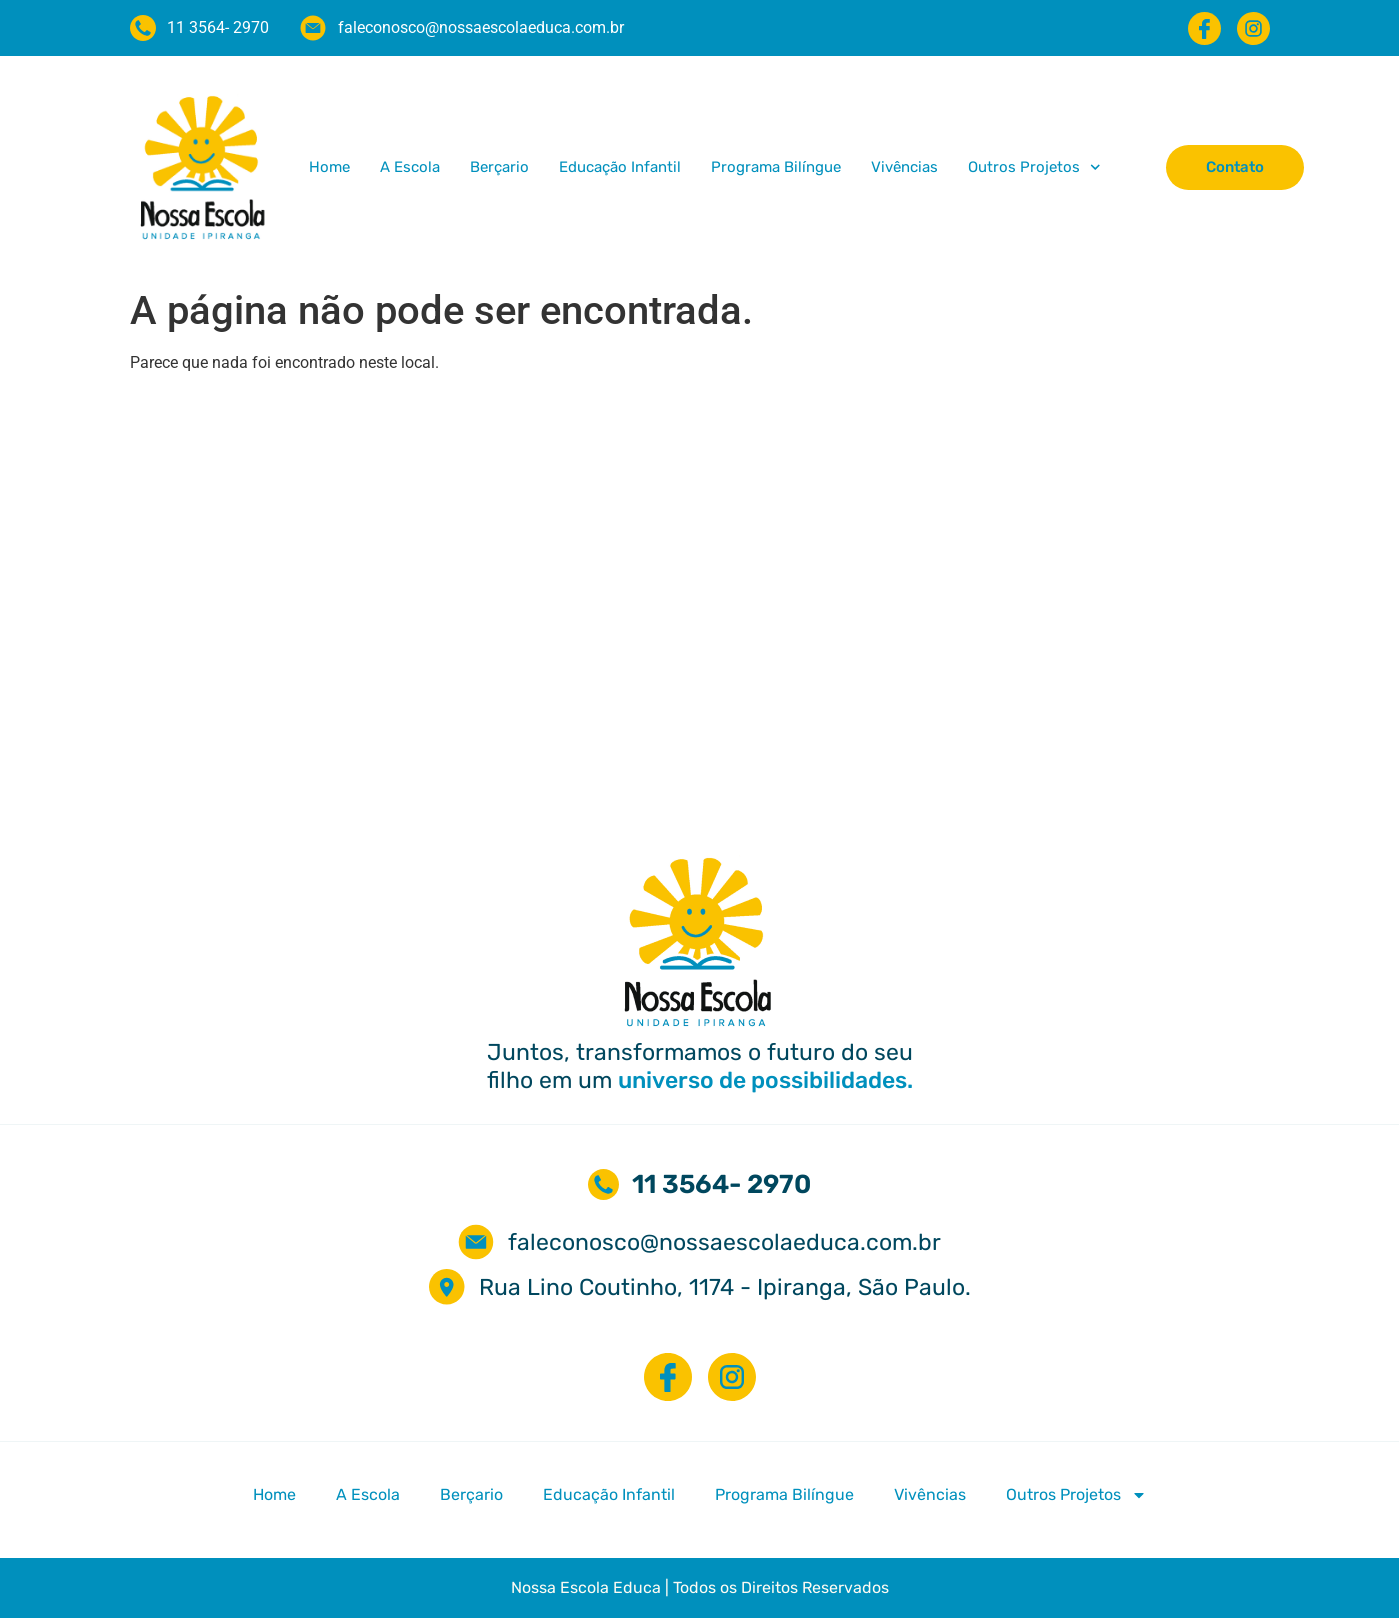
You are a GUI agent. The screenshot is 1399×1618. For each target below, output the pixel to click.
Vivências (904, 167)
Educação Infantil (620, 167)
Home (329, 167)
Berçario (499, 167)
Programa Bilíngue (776, 167)
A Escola (410, 167)
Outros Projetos (1034, 167)
